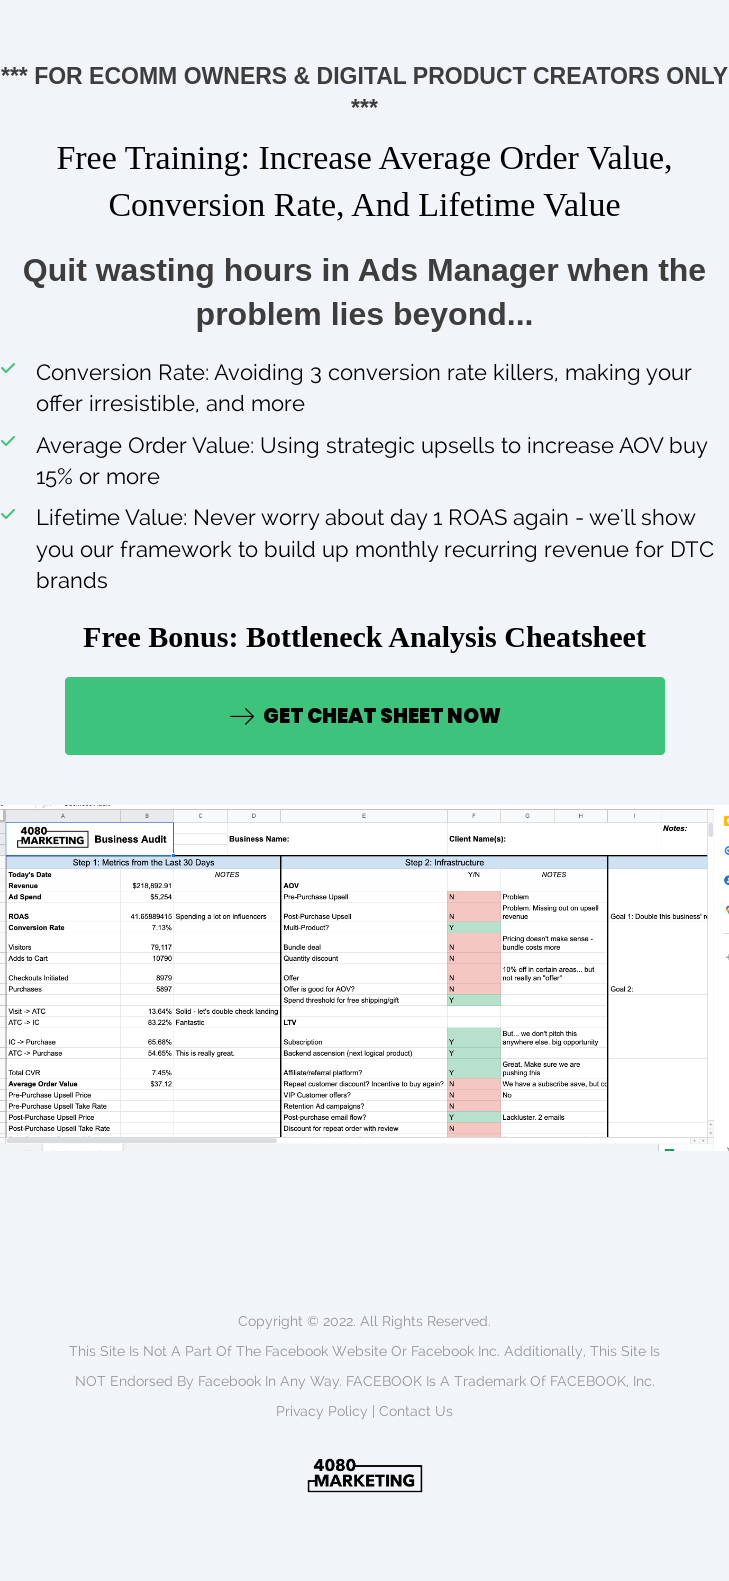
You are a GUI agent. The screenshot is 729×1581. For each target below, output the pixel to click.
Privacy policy (322, 1411)
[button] (365, 716)
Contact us (416, 1411)
